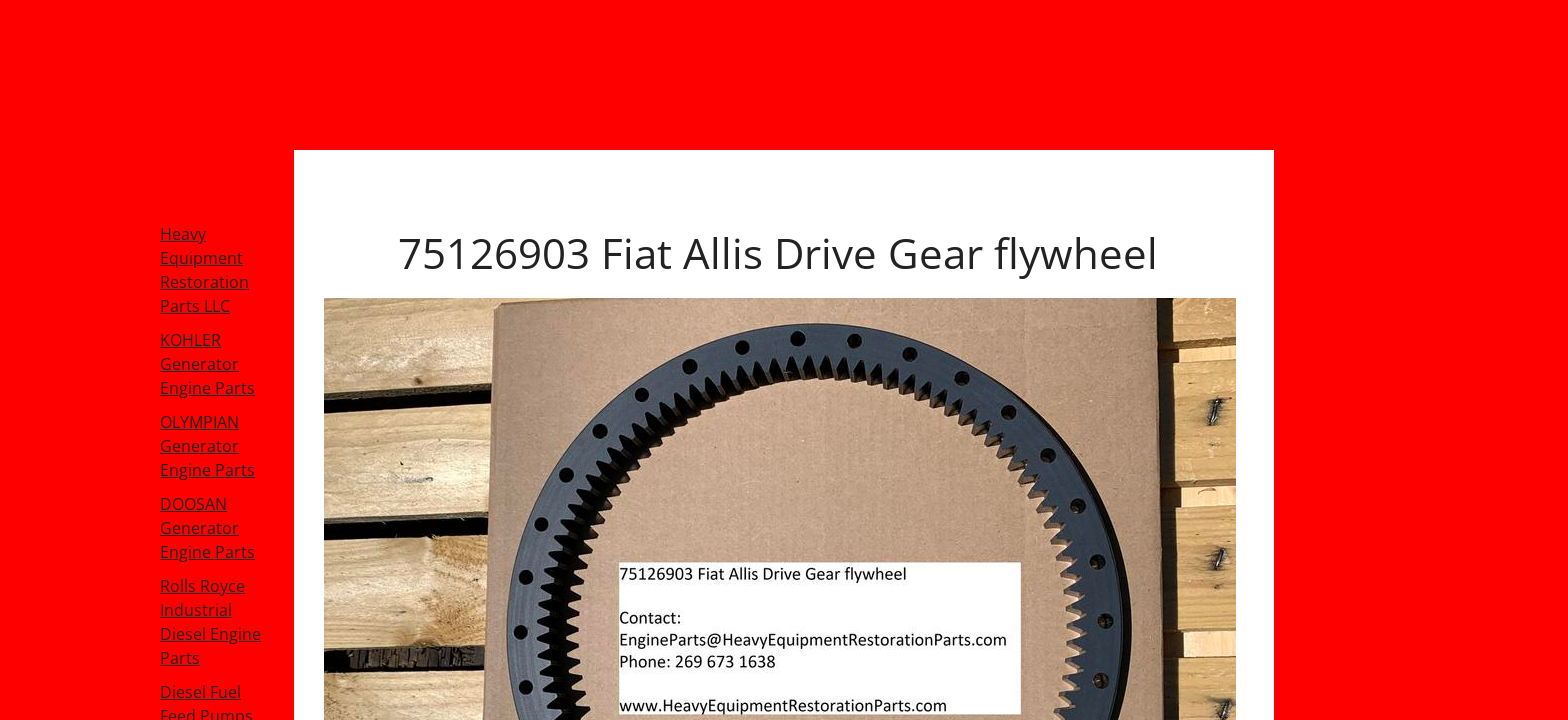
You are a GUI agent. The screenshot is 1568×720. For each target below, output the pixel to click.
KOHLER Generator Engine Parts (207, 364)
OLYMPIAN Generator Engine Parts (207, 446)
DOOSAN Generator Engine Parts (207, 528)
